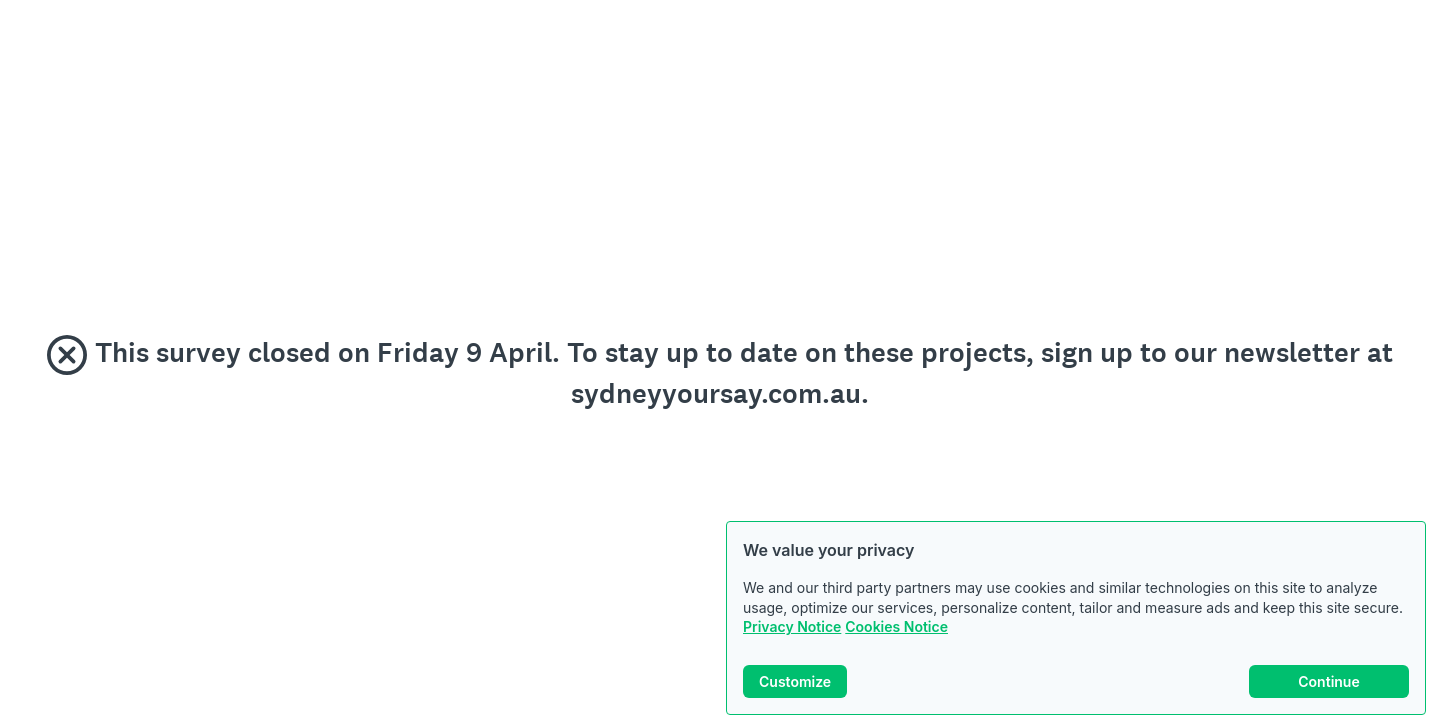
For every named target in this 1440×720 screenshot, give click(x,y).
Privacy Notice (792, 626)
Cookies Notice (896, 626)
